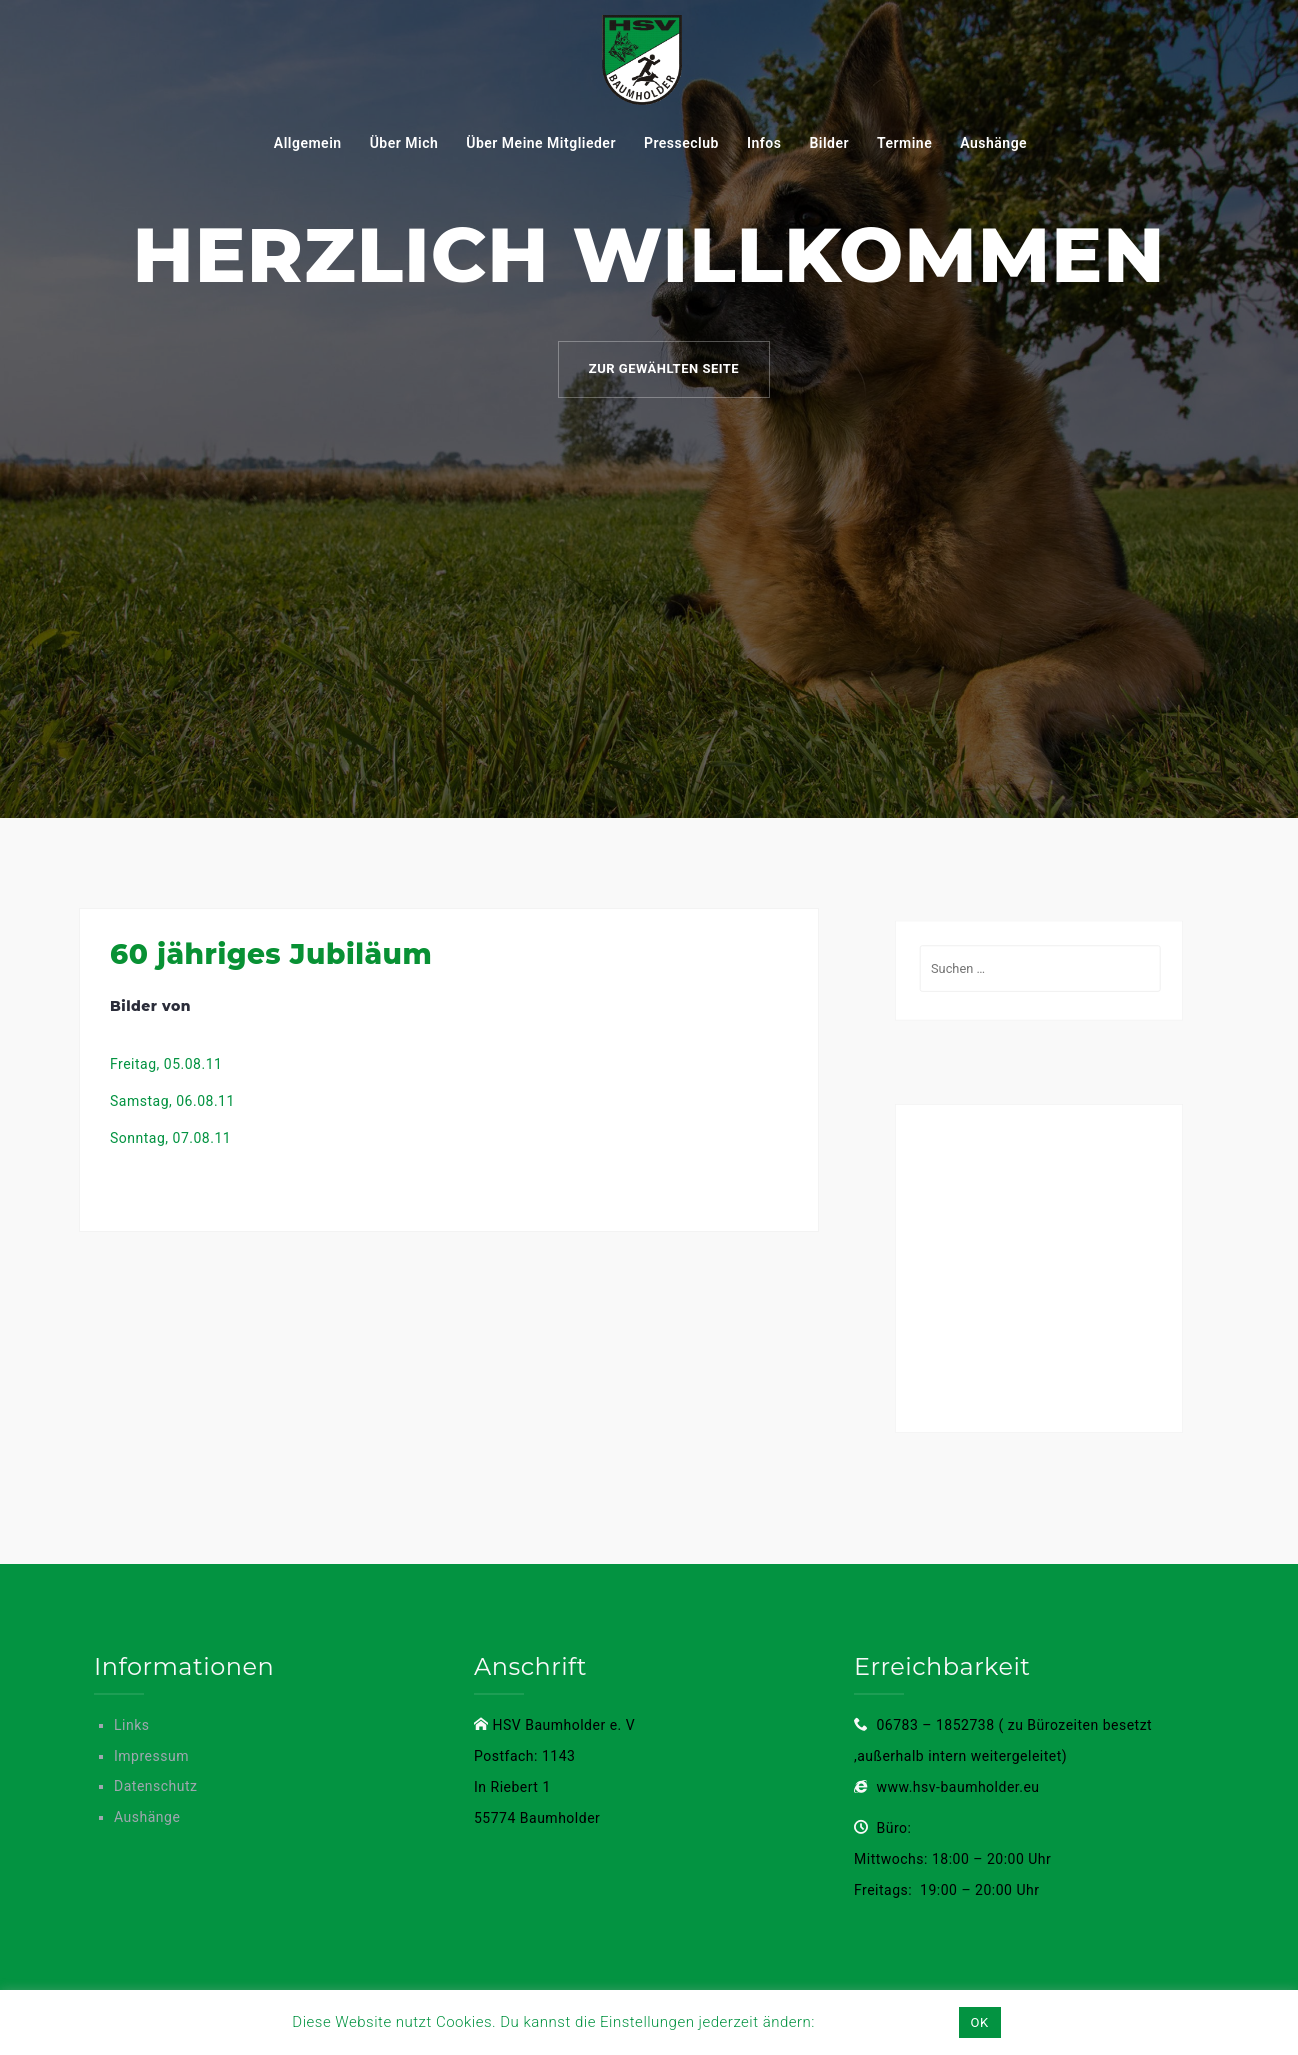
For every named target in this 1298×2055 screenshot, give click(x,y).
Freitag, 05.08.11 (166, 1064)
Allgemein (308, 143)
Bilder (829, 143)
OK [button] (980, 2022)
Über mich (404, 143)
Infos (764, 143)
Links (132, 1725)
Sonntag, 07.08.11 (170, 1138)
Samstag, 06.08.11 (172, 1101)
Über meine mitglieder (541, 143)
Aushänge (993, 143)
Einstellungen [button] (886, 2022)
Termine (904, 143)
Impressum (151, 1756)
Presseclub (681, 143)
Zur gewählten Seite (664, 368)
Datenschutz (156, 1786)
